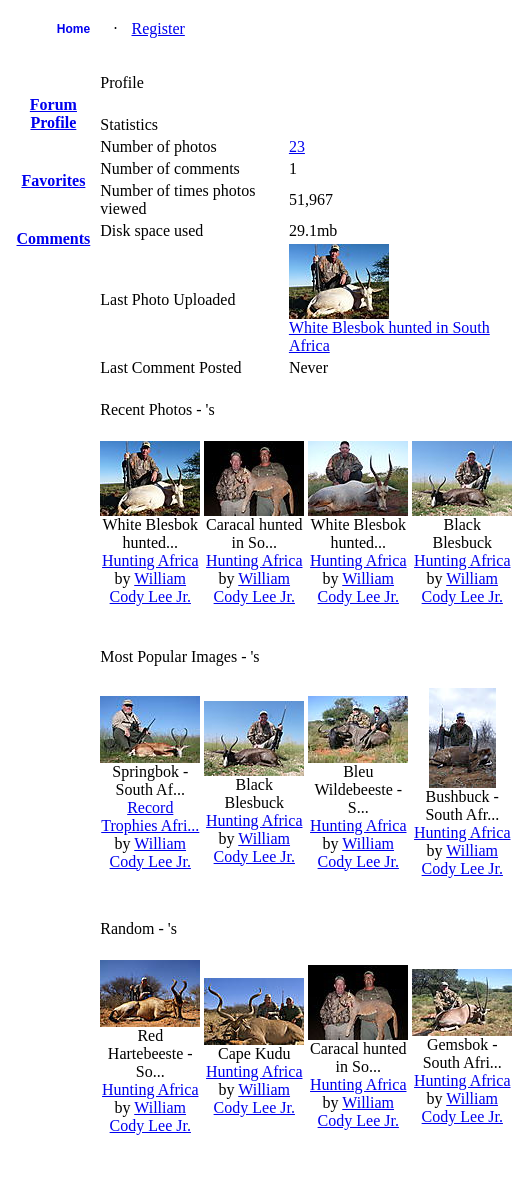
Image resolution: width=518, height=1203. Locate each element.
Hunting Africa (150, 560)
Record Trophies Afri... (150, 816)
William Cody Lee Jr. (150, 587)
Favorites (53, 180)
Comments (54, 238)
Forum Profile (53, 113)
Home (73, 29)
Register (158, 28)
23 (297, 146)
